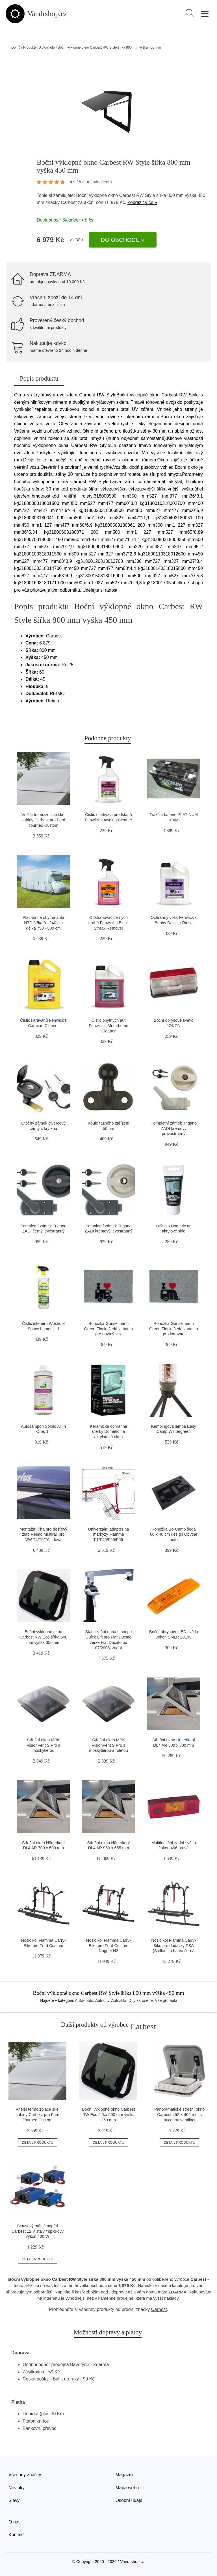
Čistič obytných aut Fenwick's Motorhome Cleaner (108, 1025)
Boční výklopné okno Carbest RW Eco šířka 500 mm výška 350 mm (43, 1636)
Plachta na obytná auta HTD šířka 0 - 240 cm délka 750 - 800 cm (43, 922)
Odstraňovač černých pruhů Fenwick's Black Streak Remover (108, 922)
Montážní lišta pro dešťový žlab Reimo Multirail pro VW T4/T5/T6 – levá (43, 1534)
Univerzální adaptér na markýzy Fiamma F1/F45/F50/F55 (108, 1534)
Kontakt (16, 2534)
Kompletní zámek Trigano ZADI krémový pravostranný (174, 1128)
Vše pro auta (166, 2000)
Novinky (16, 2487)
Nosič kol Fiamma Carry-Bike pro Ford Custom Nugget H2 (108, 1945)
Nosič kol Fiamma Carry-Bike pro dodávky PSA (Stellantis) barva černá (173, 1945)
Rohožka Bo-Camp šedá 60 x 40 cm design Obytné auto (173, 1534)
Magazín (124, 2474)
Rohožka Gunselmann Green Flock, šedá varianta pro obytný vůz (108, 1328)
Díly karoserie (141, 2000)
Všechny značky (24, 2474)
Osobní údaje (129, 2500)
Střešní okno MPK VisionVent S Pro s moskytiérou (43, 1745)
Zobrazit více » (142, 202)
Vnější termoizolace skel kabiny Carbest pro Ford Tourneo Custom (43, 819)
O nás (14, 2521)
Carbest (69, 202)
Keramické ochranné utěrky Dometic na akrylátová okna (108, 1431)
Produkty (29, 47)
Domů (15, 47)
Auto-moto (47, 47)
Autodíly (102, 2000)
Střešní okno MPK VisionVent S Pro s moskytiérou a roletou (108, 1745)
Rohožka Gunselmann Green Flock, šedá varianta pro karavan (173, 1328)
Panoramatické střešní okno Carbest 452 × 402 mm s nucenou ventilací (179, 2114)
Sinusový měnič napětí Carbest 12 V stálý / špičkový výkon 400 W (37, 2231)
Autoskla (118, 2000)
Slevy (13, 2500)
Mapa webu (127, 2487)
